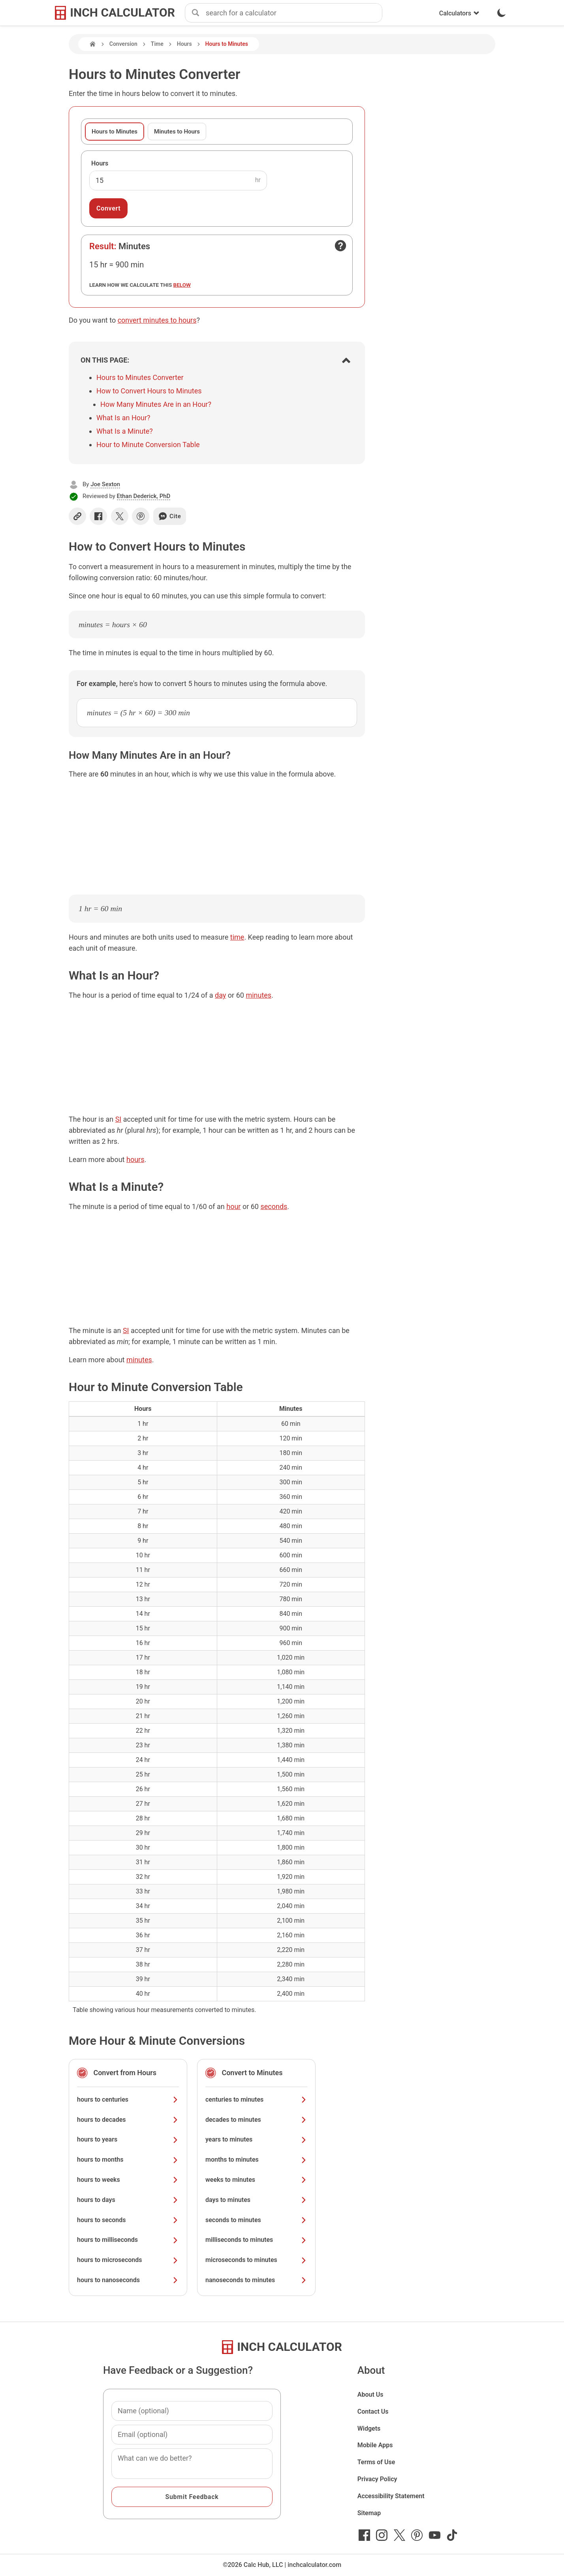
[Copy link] (77, 516)
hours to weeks (128, 2179)
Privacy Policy (377, 2479)
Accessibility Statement (391, 2496)
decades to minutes (256, 2119)
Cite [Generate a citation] (169, 516)
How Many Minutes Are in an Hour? (155, 404)
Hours (184, 44)
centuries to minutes (256, 2099)
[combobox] (294, 13)
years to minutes (256, 2139)
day (220, 995)
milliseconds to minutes (256, 2239)
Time (157, 44)
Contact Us (373, 2411)
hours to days (128, 2200)
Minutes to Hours (177, 131)
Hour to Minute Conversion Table (148, 444)
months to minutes (256, 2159)
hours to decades (128, 2119)
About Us (370, 2394)
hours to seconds (128, 2220)
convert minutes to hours (157, 320)
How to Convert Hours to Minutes (149, 391)
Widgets (369, 2428)
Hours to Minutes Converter (140, 377)
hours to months (128, 2159)
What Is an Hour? (123, 418)
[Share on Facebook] (98, 516)
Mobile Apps (375, 2445)
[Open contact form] (340, 246)
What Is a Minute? (124, 431)
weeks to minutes (256, 2179)
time (237, 937)
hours (135, 1159)
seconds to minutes (256, 2220)
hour (233, 1206)
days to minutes (256, 2200)
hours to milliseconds (128, 2239)
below (182, 285)
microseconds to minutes (256, 2260)
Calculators (459, 13)
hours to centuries (128, 2099)
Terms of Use (376, 2462)
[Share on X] (119, 516)
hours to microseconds (128, 2260)
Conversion (123, 44)
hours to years (128, 2139)
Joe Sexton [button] (105, 484)
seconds (273, 1206)
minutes (258, 995)
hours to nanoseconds (128, 2280)
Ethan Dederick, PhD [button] (144, 496)
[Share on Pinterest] (140, 516)
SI (118, 1119)
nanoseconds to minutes (256, 2280)
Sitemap (369, 2513)
